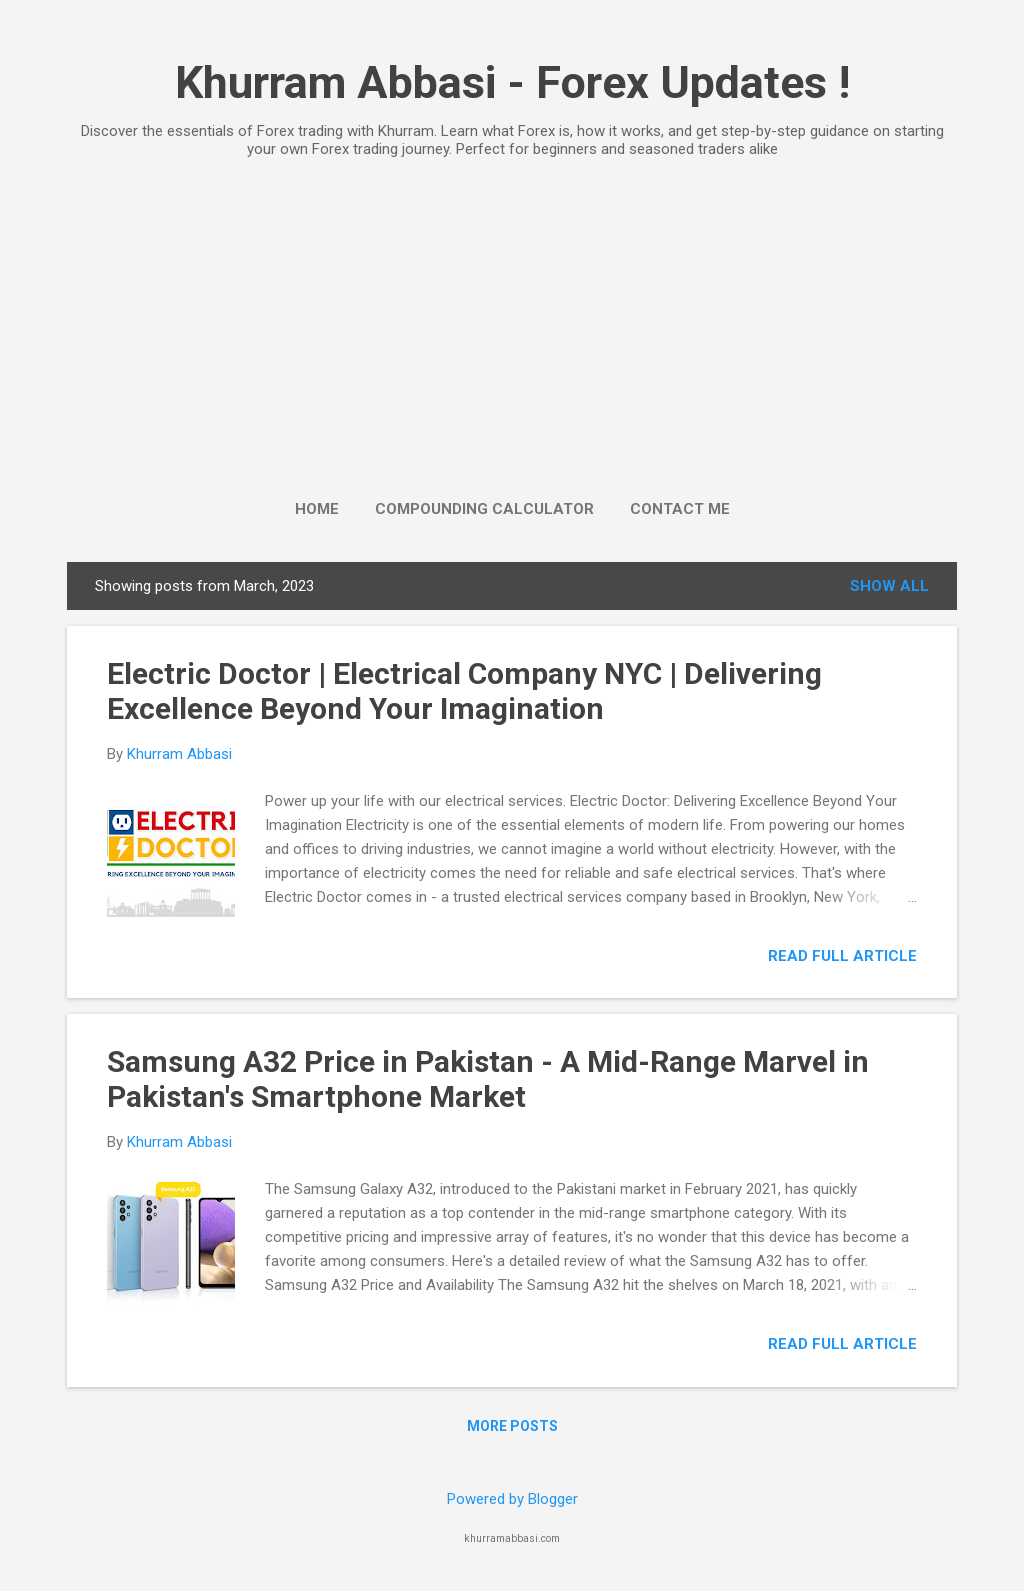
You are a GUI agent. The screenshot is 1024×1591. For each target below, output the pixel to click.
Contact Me (680, 509)
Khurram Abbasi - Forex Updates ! (512, 82)
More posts (512, 1426)
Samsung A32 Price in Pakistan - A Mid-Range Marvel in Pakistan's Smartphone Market (488, 1079)
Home (317, 509)
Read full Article (842, 956)
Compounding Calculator (484, 509)
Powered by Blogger (512, 1499)
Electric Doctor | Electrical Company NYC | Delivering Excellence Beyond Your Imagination (464, 691)
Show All (889, 586)
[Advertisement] (512, 324)
